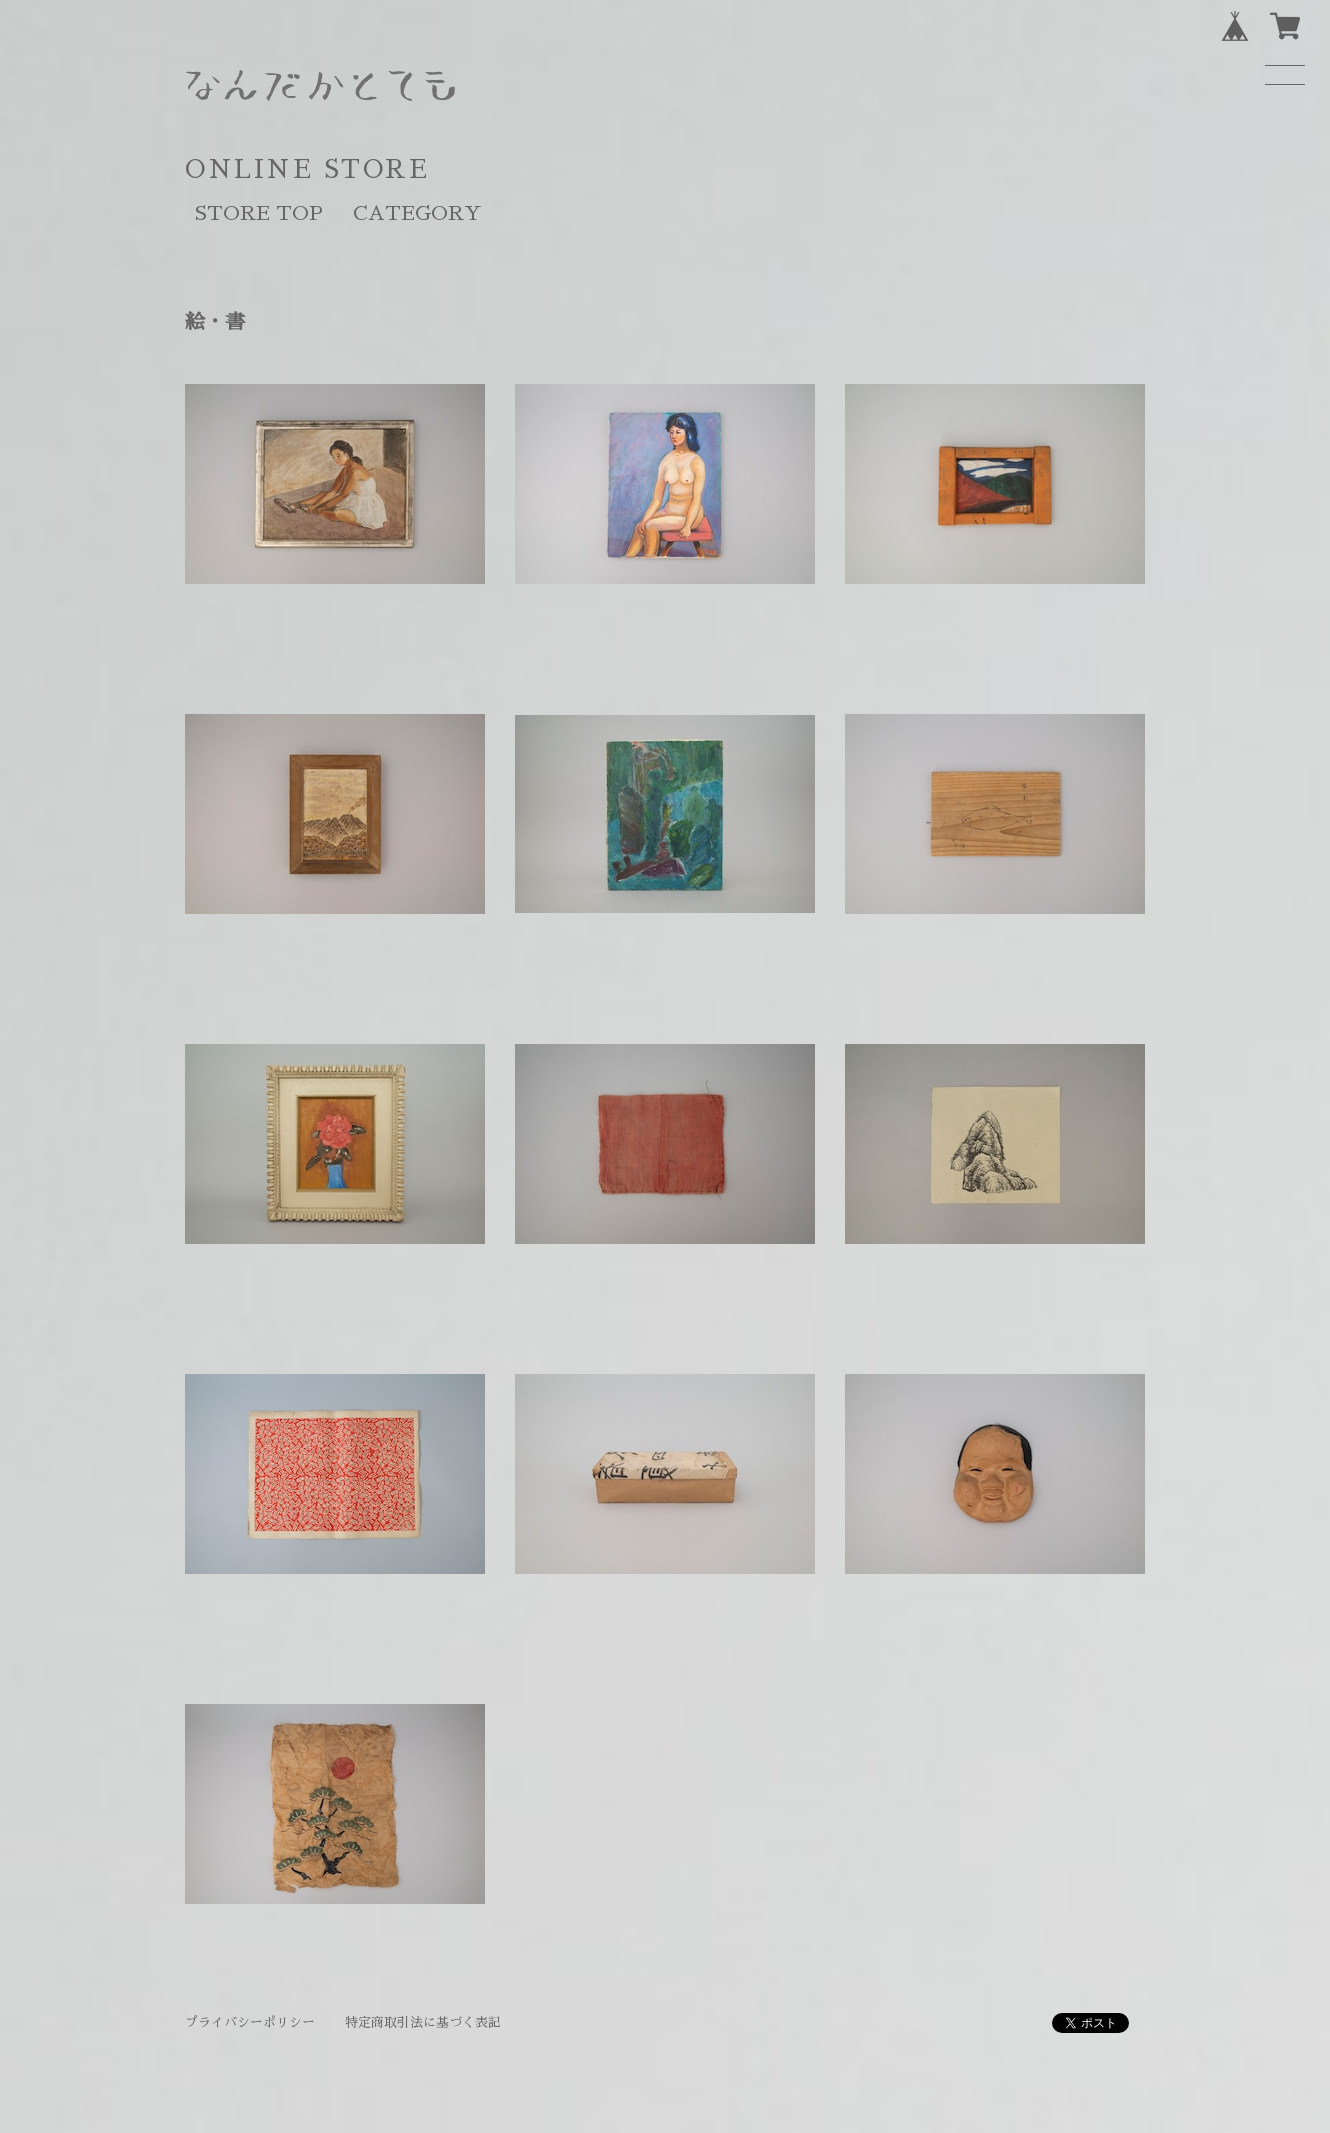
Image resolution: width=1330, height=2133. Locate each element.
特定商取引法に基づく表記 (423, 2022)
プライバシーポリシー (250, 2022)
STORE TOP (259, 213)
